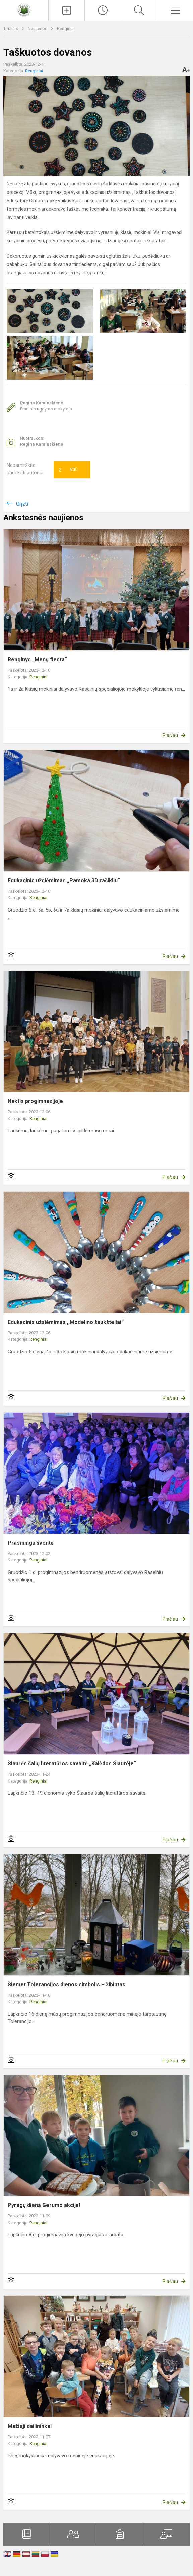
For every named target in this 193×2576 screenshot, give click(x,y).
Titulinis (11, 28)
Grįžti (22, 504)
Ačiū (68, 470)
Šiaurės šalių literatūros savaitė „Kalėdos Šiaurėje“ (72, 1763)
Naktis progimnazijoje (35, 1101)
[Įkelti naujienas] (66, 10)
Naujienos (38, 28)
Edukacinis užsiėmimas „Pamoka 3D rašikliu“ (64, 880)
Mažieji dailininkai (30, 2426)
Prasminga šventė (31, 1543)
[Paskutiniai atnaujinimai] (103, 10)
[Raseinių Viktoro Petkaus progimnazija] (24, 9)
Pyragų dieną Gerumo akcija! (44, 2205)
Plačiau (170, 735)
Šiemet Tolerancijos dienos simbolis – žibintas (66, 1984)
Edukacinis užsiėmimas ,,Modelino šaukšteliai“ (66, 1322)
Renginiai (66, 28)
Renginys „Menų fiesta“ (37, 659)
